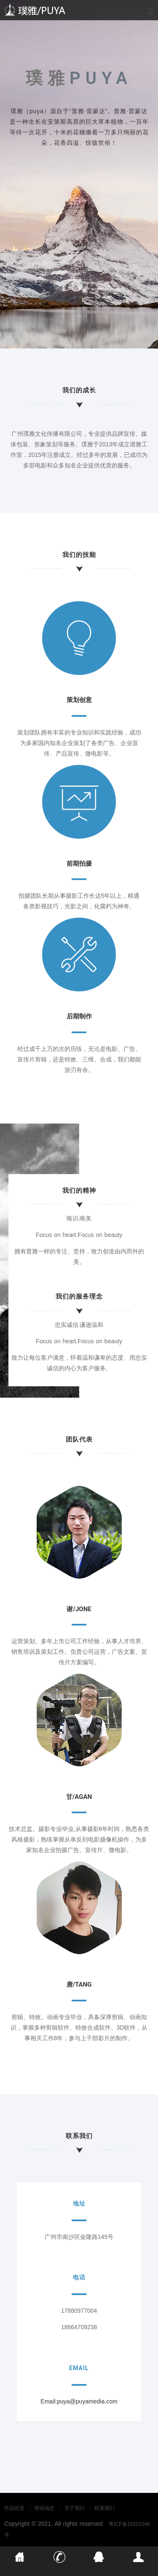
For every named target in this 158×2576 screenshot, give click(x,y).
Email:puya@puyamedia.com (78, 2401)
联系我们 (104, 2508)
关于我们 (74, 2508)
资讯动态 (44, 2508)
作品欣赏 (14, 2508)
